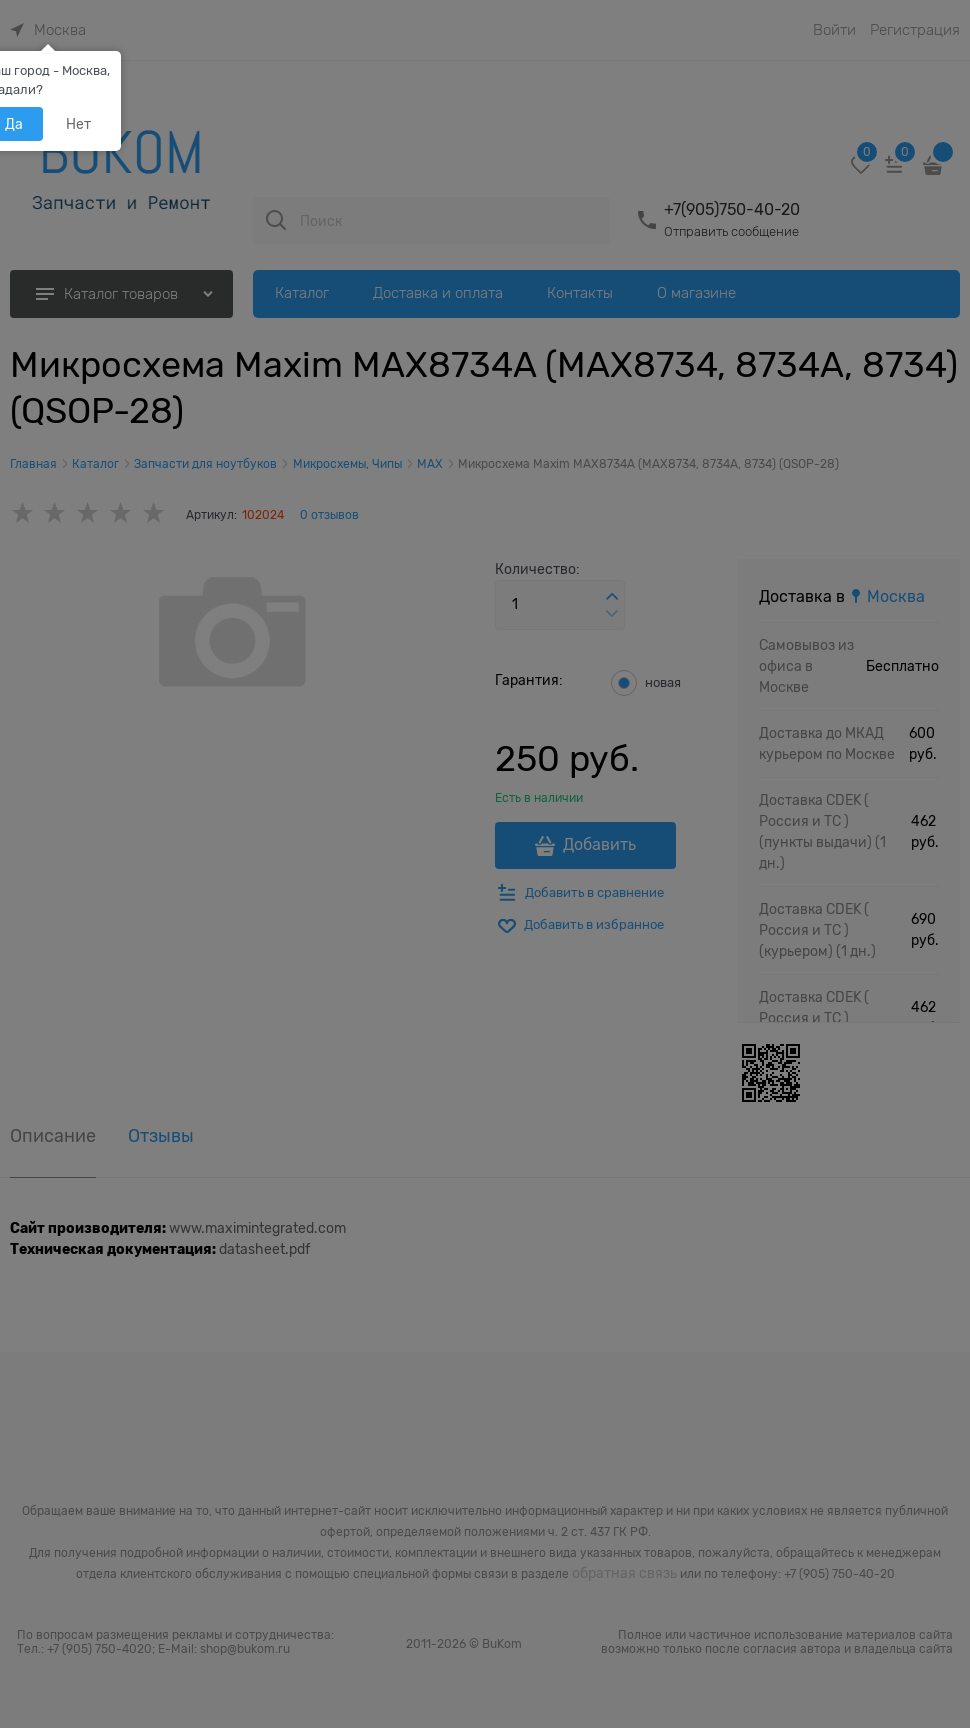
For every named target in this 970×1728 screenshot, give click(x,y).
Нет (78, 124)
